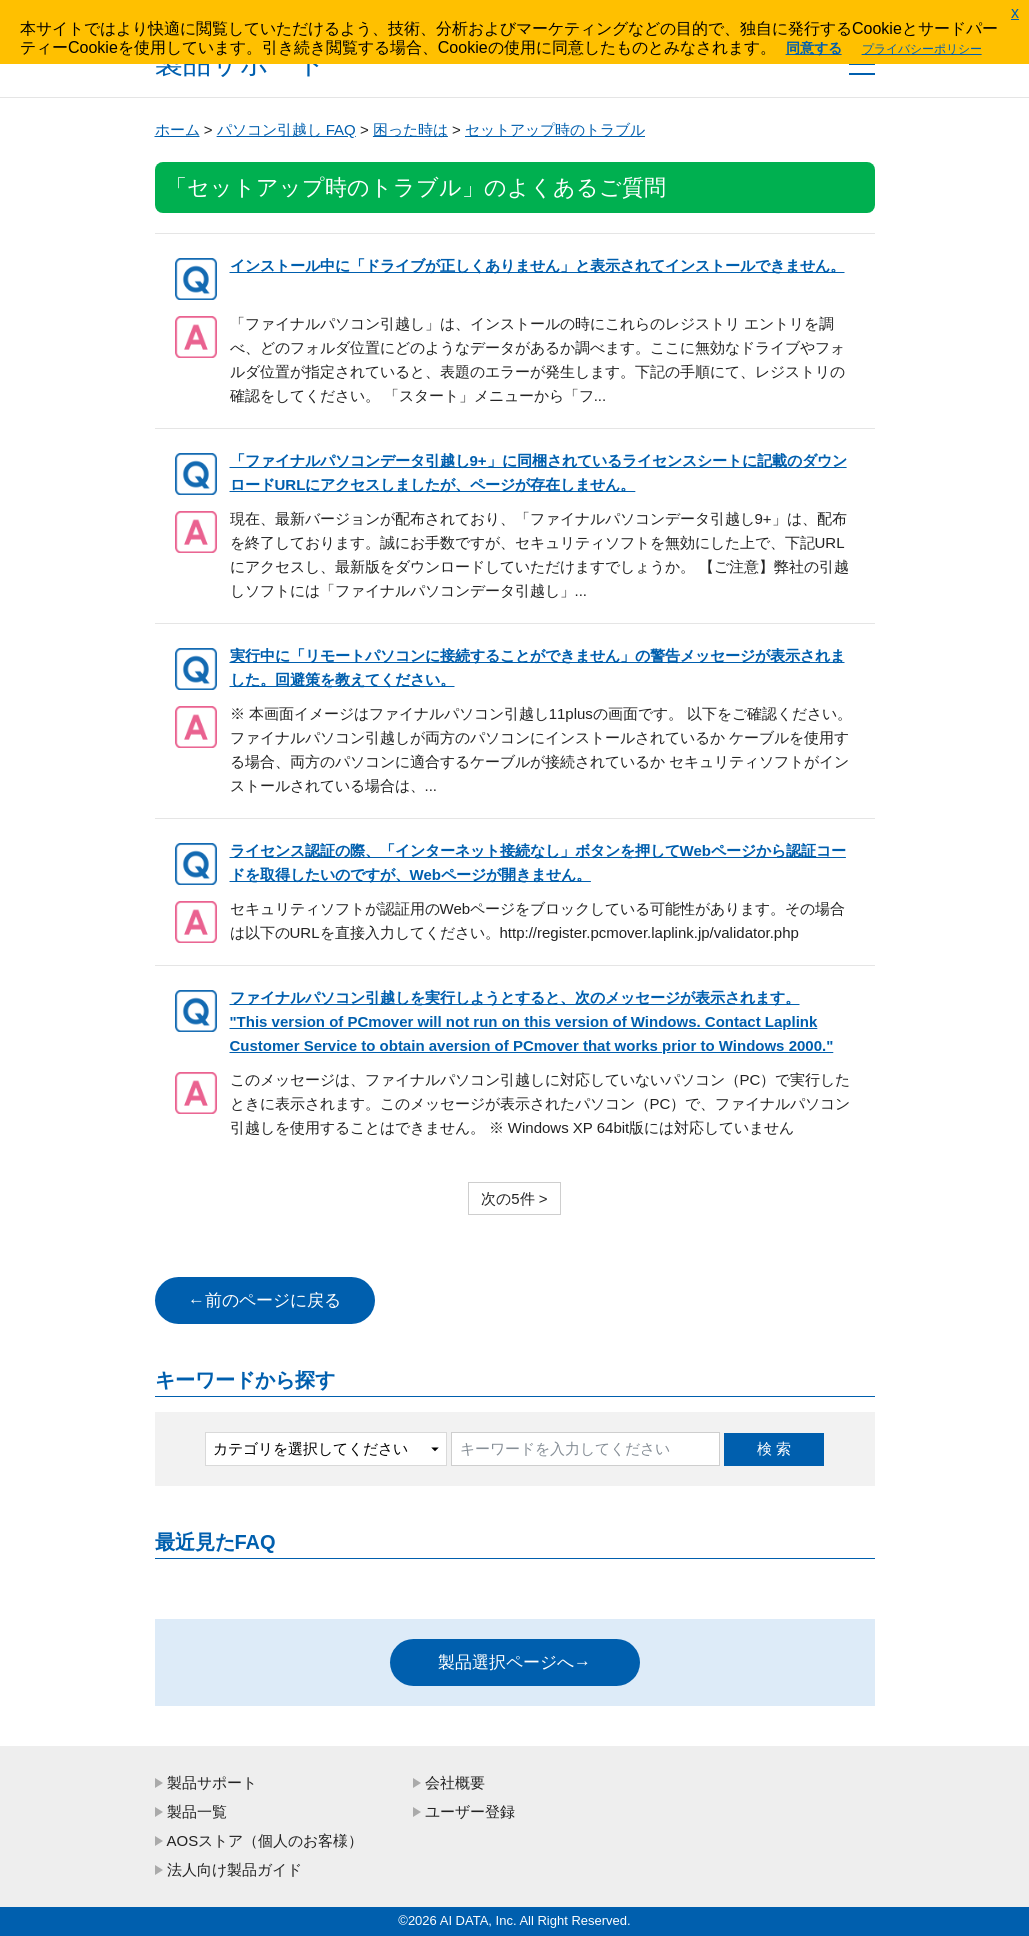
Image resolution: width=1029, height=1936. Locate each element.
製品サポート (212, 1782)
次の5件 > (514, 1198)
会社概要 (455, 1782)
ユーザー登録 (470, 1811)
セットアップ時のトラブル (555, 129)
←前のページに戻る (264, 1300)
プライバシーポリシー (922, 49)
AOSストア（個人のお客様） (265, 1840)
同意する (814, 48)
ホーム (177, 129)
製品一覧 (197, 1811)
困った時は (410, 129)
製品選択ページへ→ (514, 1662)
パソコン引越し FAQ (286, 129)
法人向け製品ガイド (234, 1869)
